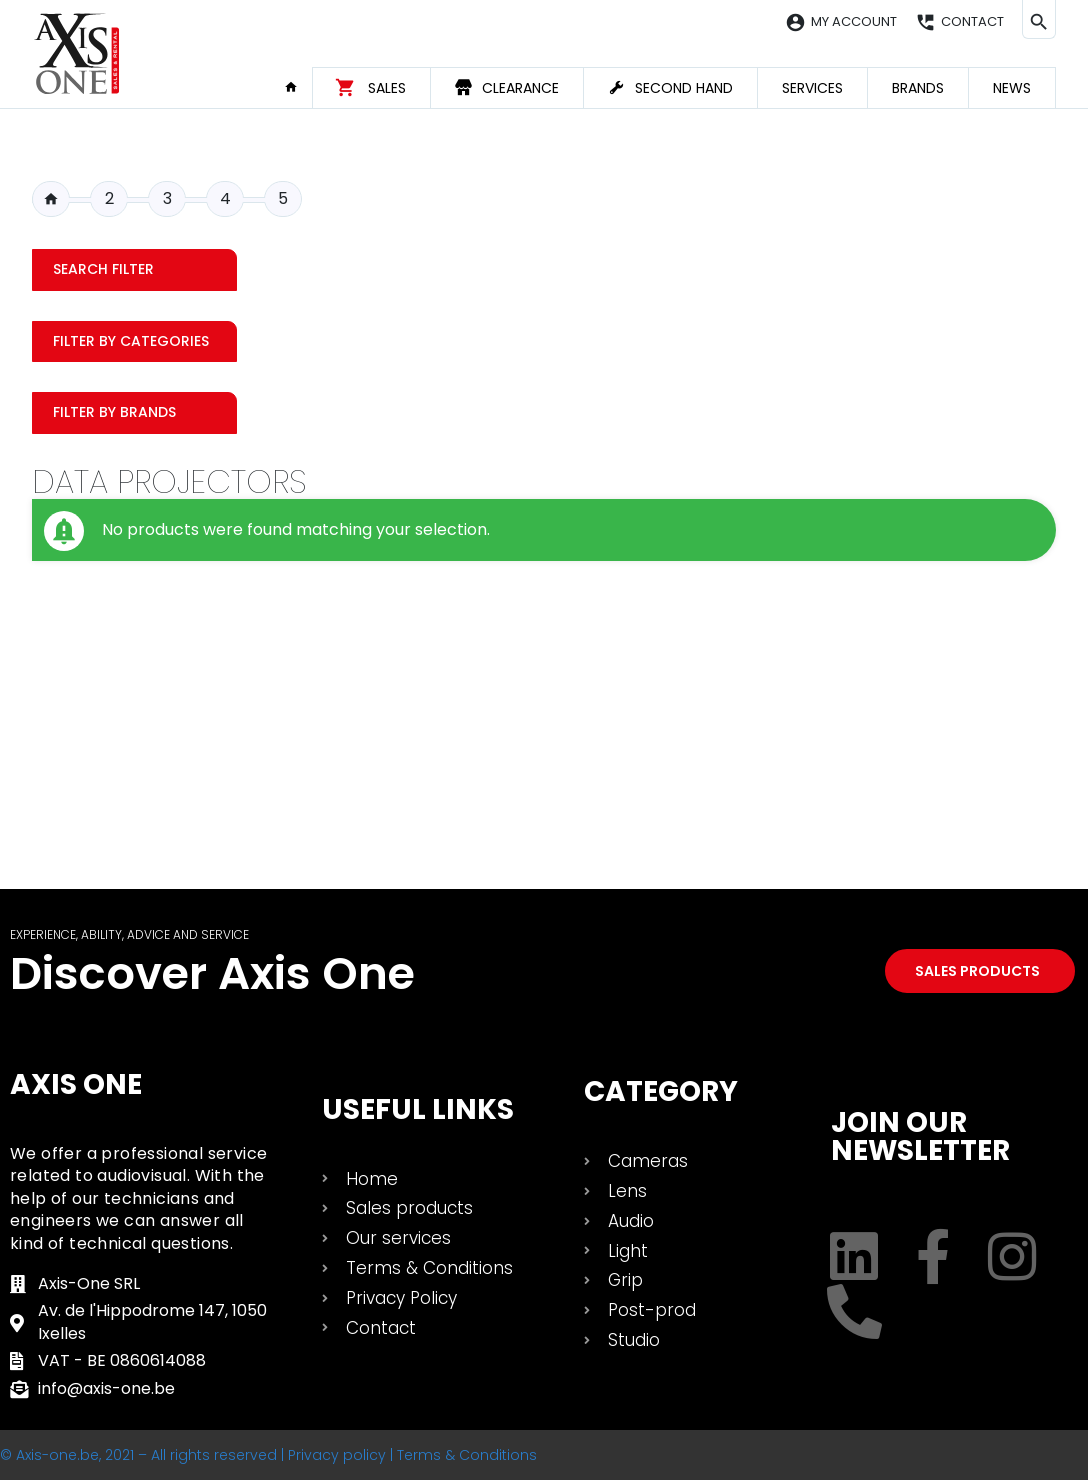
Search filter (103, 269)
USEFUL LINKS (418, 1109)
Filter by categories (131, 341)
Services (812, 88)
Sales (387, 88)
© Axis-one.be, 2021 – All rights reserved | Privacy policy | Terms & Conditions (268, 1455)
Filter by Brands (114, 412)
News (1012, 88)
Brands (918, 88)
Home (298, 87)
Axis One (76, 1084)
